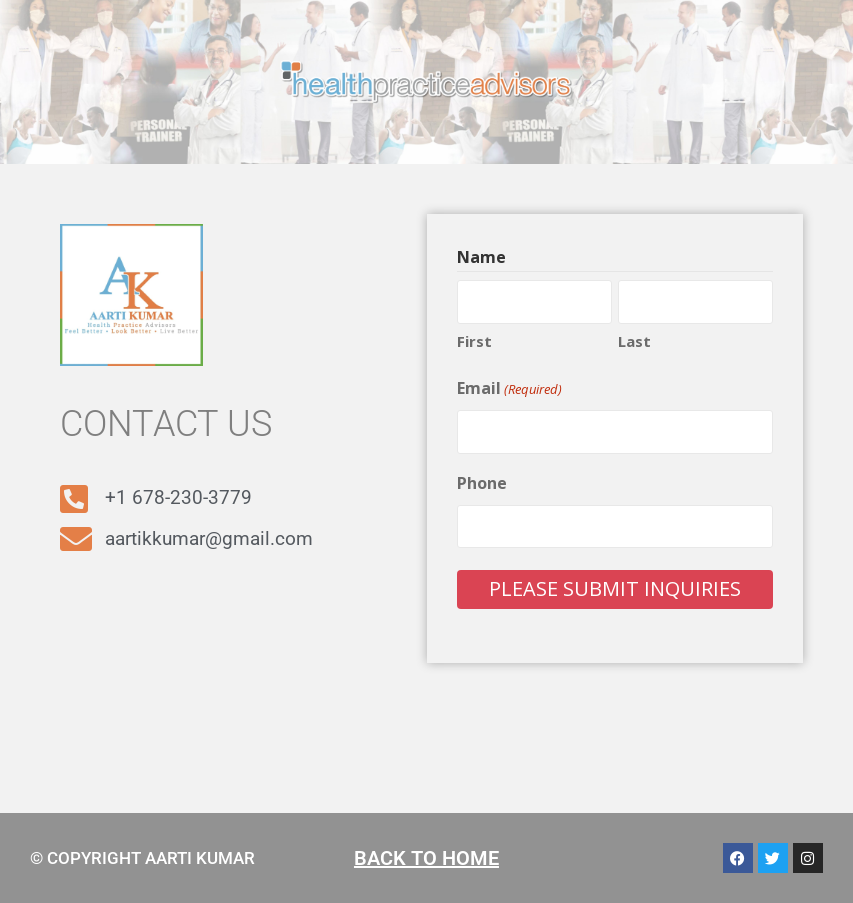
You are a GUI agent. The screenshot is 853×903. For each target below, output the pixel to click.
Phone (482, 483)
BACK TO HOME (426, 858)
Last (634, 341)
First (474, 341)
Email (509, 388)
